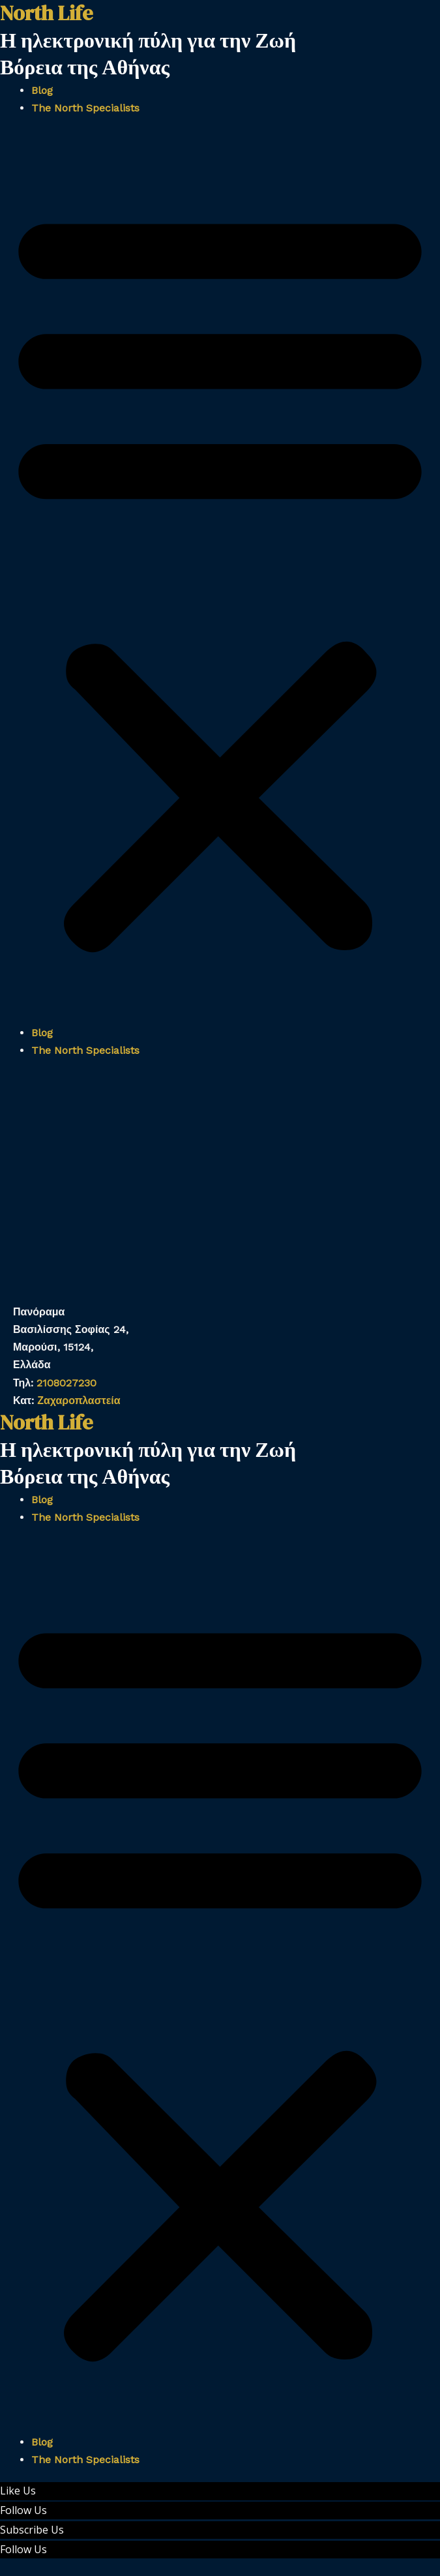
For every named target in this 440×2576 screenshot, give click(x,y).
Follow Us (23, 2510)
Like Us (18, 2490)
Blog (42, 90)
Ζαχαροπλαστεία (78, 1400)
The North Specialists (85, 108)
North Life (46, 1422)
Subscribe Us (32, 2530)
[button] (220, 577)
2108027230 (66, 1383)
